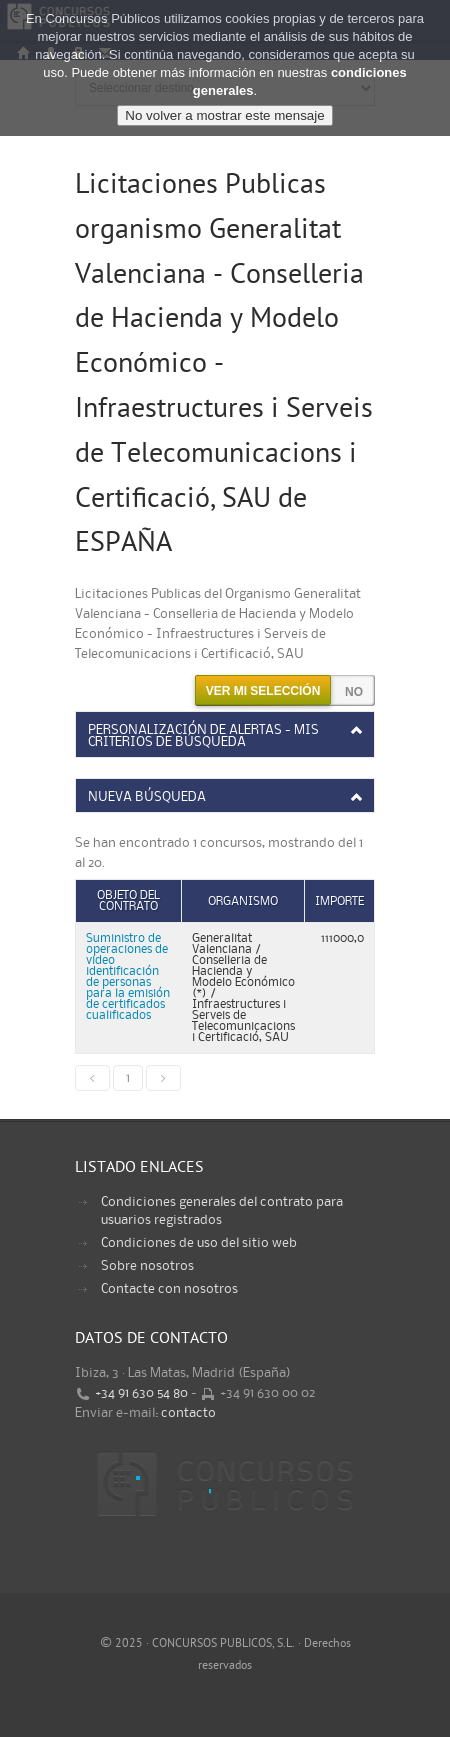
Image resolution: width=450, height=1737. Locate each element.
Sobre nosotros (147, 1266)
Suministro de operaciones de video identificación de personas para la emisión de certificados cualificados (128, 977)
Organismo (243, 901)
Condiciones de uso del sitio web (199, 1243)
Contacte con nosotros (169, 1289)
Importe (339, 901)
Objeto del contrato (128, 901)
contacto (188, 1413)
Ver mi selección (263, 691)
